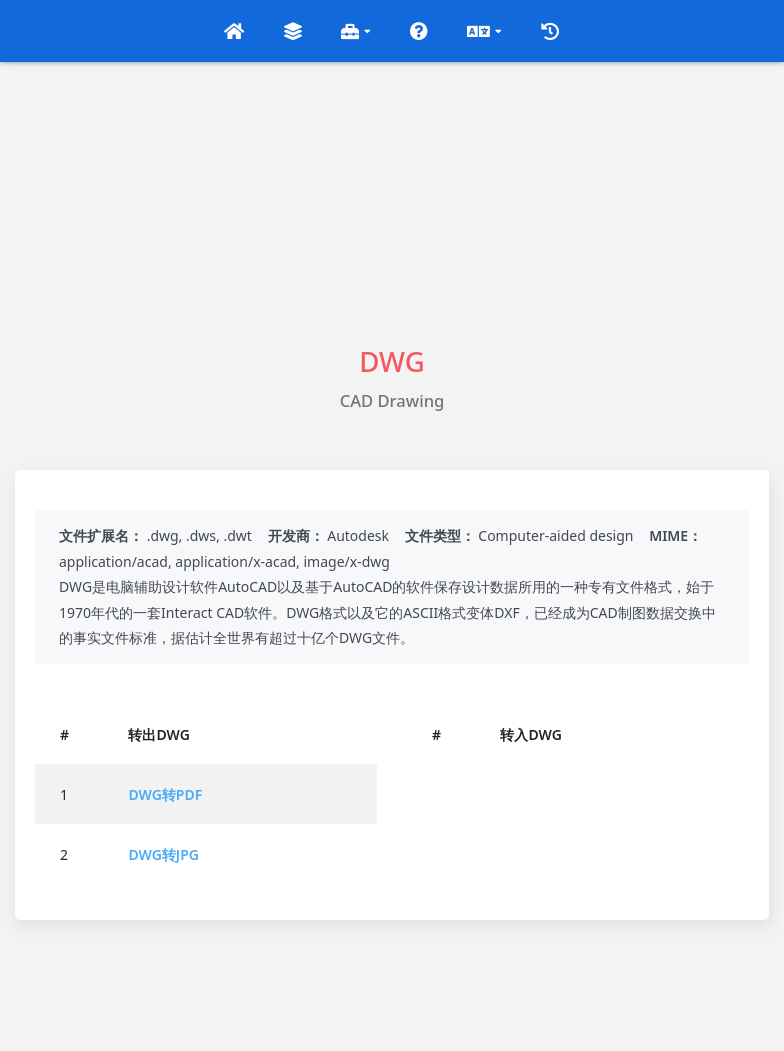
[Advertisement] (392, 202)
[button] (234, 31)
